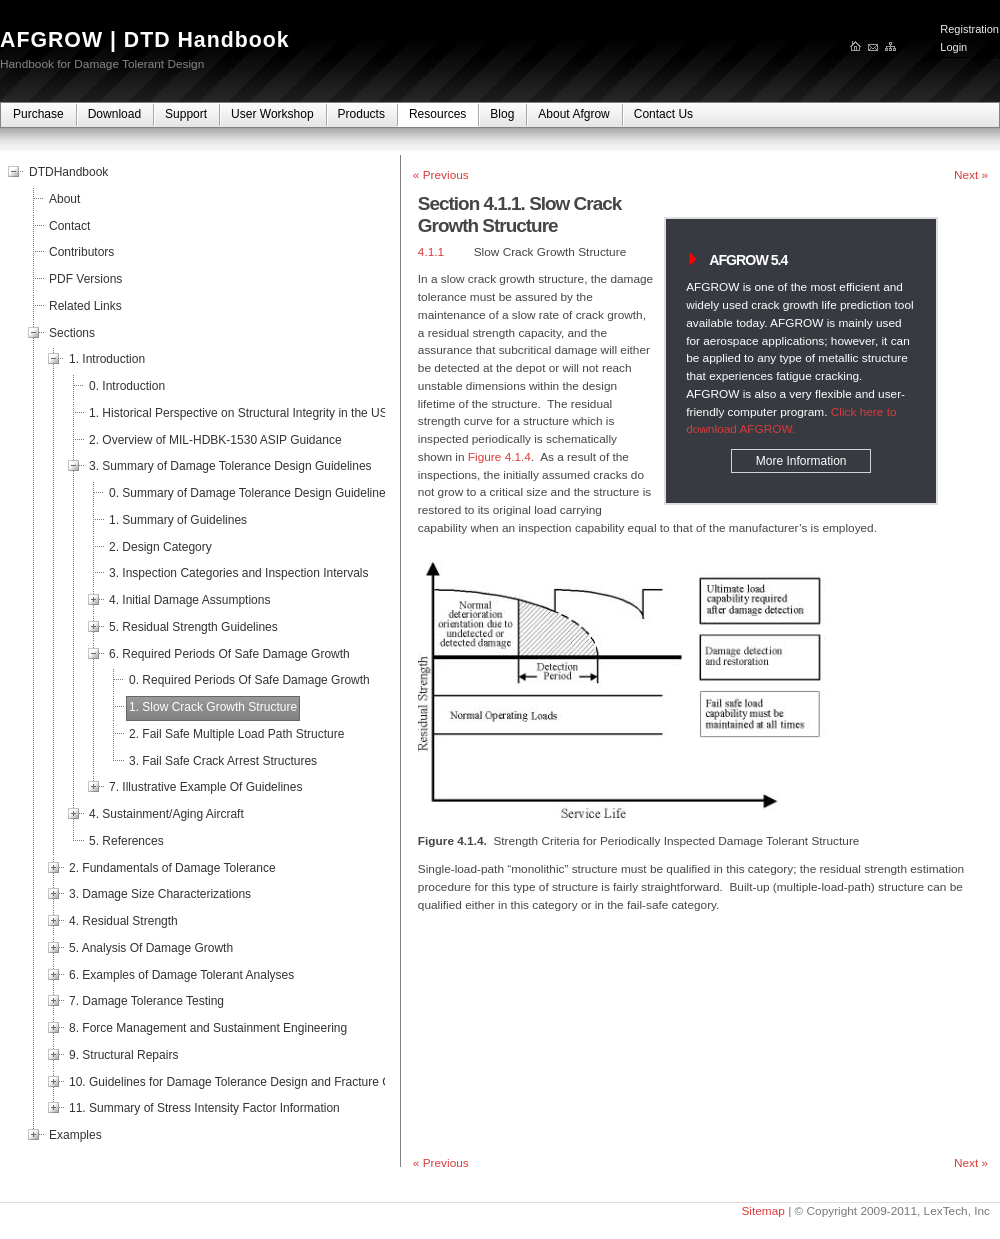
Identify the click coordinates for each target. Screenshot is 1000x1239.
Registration (969, 29)
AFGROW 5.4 (748, 260)
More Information (801, 461)
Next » (971, 175)
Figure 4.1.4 (499, 457)
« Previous (441, 175)
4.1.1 (431, 252)
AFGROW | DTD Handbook (145, 40)
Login (953, 47)
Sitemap (762, 1211)
